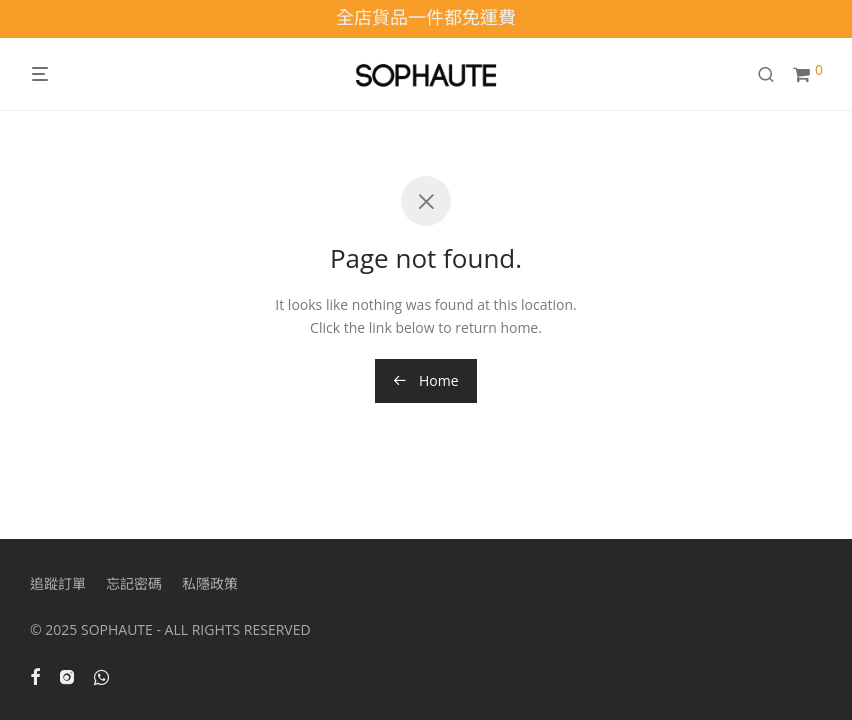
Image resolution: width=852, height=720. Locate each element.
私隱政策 (210, 583)
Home (425, 380)
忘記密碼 (134, 583)
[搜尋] (773, 74)
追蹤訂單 (58, 583)
